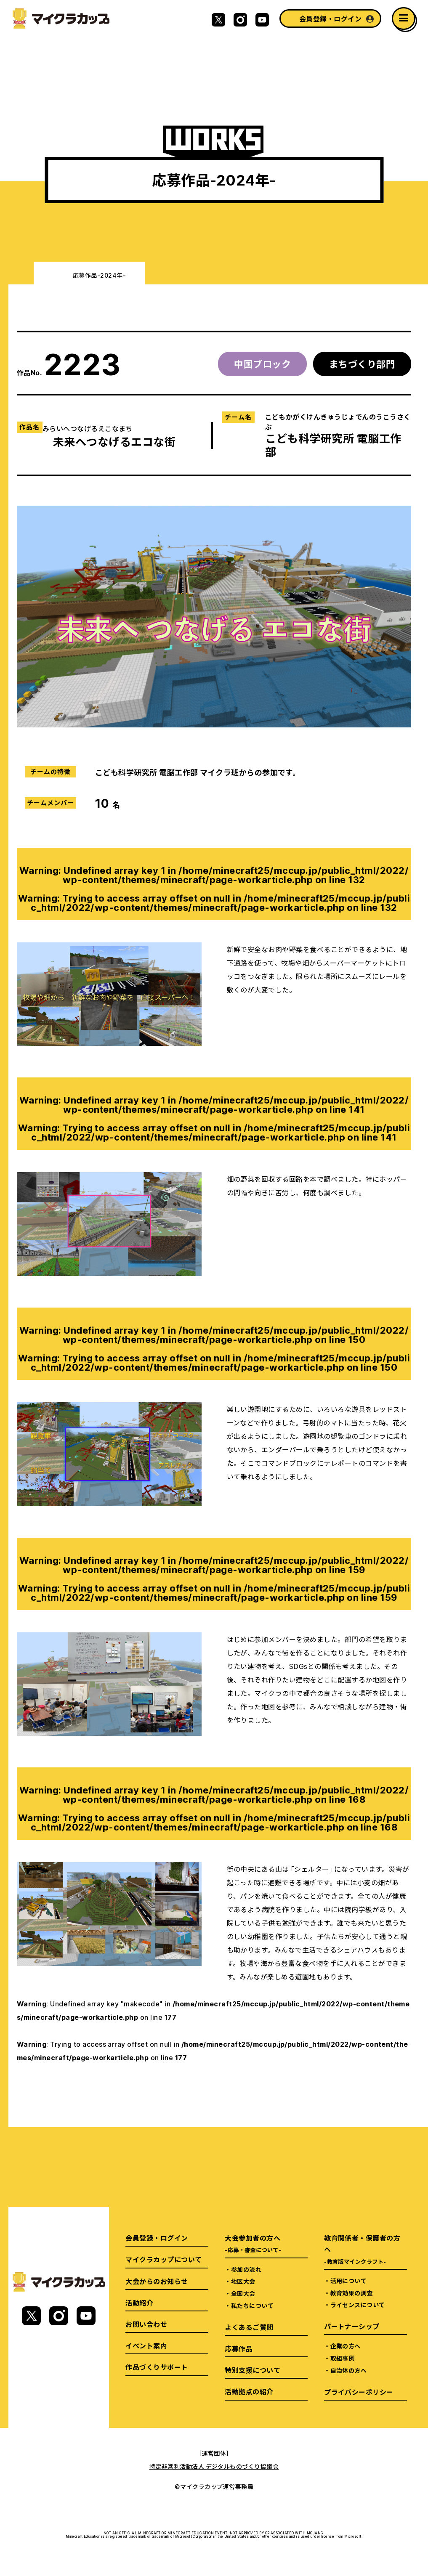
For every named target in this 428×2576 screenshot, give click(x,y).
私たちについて (252, 2305)
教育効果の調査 (351, 2293)
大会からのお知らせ (156, 2281)
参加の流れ (246, 2269)
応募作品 (239, 2348)
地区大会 (243, 2281)
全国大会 (243, 2293)
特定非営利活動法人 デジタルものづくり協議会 (214, 2466)
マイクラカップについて (163, 2259)
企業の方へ (345, 2346)
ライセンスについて (357, 2304)
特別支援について (252, 2370)
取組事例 (342, 2358)
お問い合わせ (146, 2324)
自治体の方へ (348, 2370)
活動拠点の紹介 (249, 2391)
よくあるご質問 (249, 2327)
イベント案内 (146, 2345)
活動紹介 (139, 2302)
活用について (348, 2280)
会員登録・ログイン (330, 18)
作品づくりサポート (156, 2367)
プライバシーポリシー (358, 2392)
